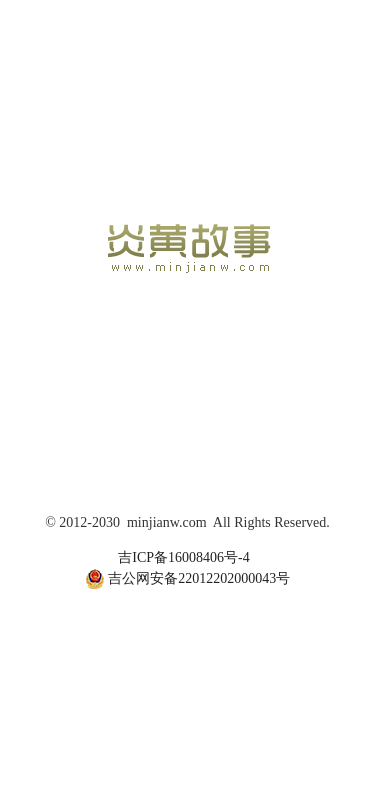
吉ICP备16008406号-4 (183, 557)
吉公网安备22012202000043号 (188, 579)
